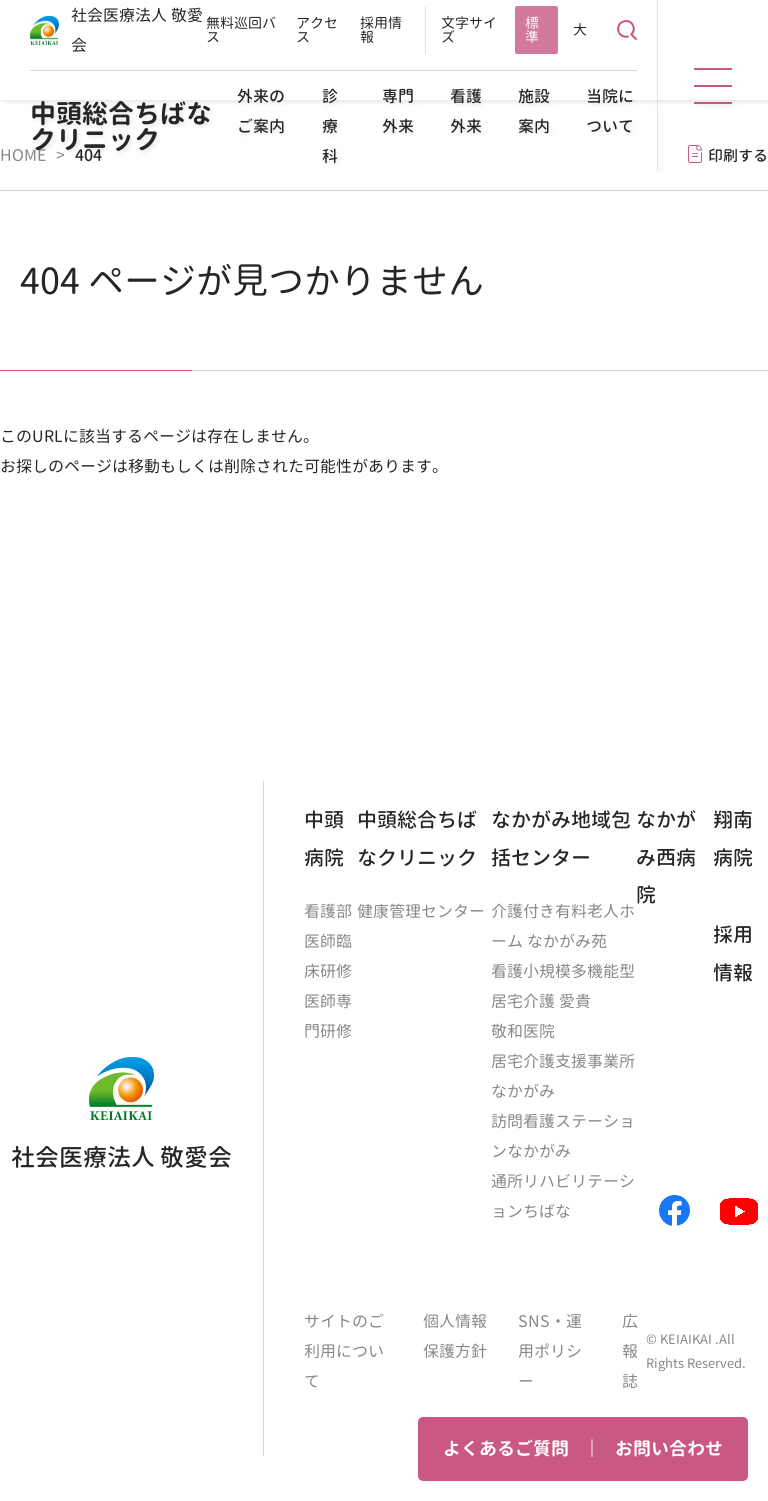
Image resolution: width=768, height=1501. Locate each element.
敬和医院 (523, 1031)
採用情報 (381, 29)
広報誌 (630, 1351)
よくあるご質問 (506, 1448)
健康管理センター (421, 911)
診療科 (330, 126)
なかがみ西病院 (666, 856)
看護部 (328, 911)
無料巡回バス (241, 29)
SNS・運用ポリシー (550, 1351)
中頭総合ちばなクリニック (121, 126)
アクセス (317, 29)
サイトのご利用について (344, 1351)
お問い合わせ (669, 1448)
